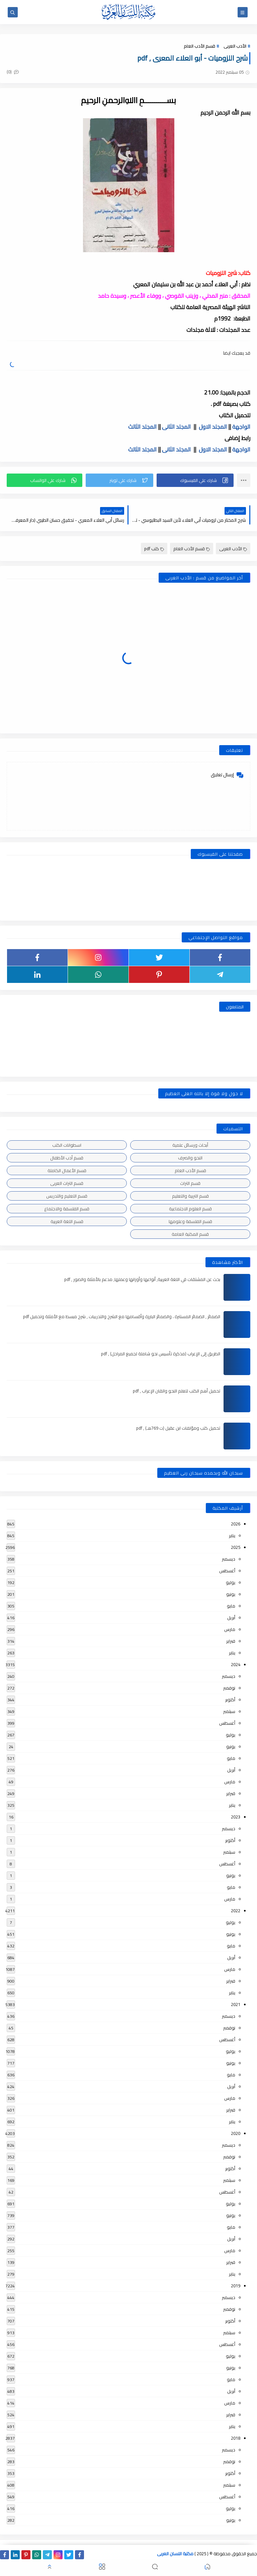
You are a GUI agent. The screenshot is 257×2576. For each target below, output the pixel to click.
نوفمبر (229, 1688)
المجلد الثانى (176, 426)
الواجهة (241, 426)
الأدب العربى (235, 46)
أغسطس (227, 1571)
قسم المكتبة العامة (190, 1234)
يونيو (230, 1594)
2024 (235, 1664)
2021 (235, 2004)
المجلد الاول (213, 426)
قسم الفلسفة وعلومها (190, 1221)
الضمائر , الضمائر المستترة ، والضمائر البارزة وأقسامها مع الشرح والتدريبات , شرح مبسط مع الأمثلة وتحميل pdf (121, 1316)
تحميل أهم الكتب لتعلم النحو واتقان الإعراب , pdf (176, 1391)
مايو (231, 1606)
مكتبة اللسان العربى (175, 2554)
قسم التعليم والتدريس (66, 1196)
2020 (235, 2133)
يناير (232, 1535)
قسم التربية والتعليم (190, 1196)
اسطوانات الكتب (66, 1145)
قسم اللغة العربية (67, 1221)
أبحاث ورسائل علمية (190, 1145)
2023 (235, 1817)
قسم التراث (190, 1183)
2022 (235, 1911)
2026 (235, 1524)
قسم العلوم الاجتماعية (190, 1209)
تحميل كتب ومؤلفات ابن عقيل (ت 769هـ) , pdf (178, 1428)
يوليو (230, 1582)
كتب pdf (154, 549)
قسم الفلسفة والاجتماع (66, 1209)
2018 (235, 2438)
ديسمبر (228, 1559)
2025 (235, 1547)
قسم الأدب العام (199, 46)
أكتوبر (230, 1700)
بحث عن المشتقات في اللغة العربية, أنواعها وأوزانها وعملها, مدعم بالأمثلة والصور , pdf (142, 1279)
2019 (235, 2286)
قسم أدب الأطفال (66, 1158)
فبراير (230, 1641)
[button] (195, 480)
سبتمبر (229, 1711)
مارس (229, 1629)
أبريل (231, 1618)
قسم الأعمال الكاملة (67, 1170)
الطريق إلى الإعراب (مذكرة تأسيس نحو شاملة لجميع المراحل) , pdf (160, 1354)
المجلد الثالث (142, 426)
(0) (13, 72)
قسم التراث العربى (66, 1183)
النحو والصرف (190, 1158)
